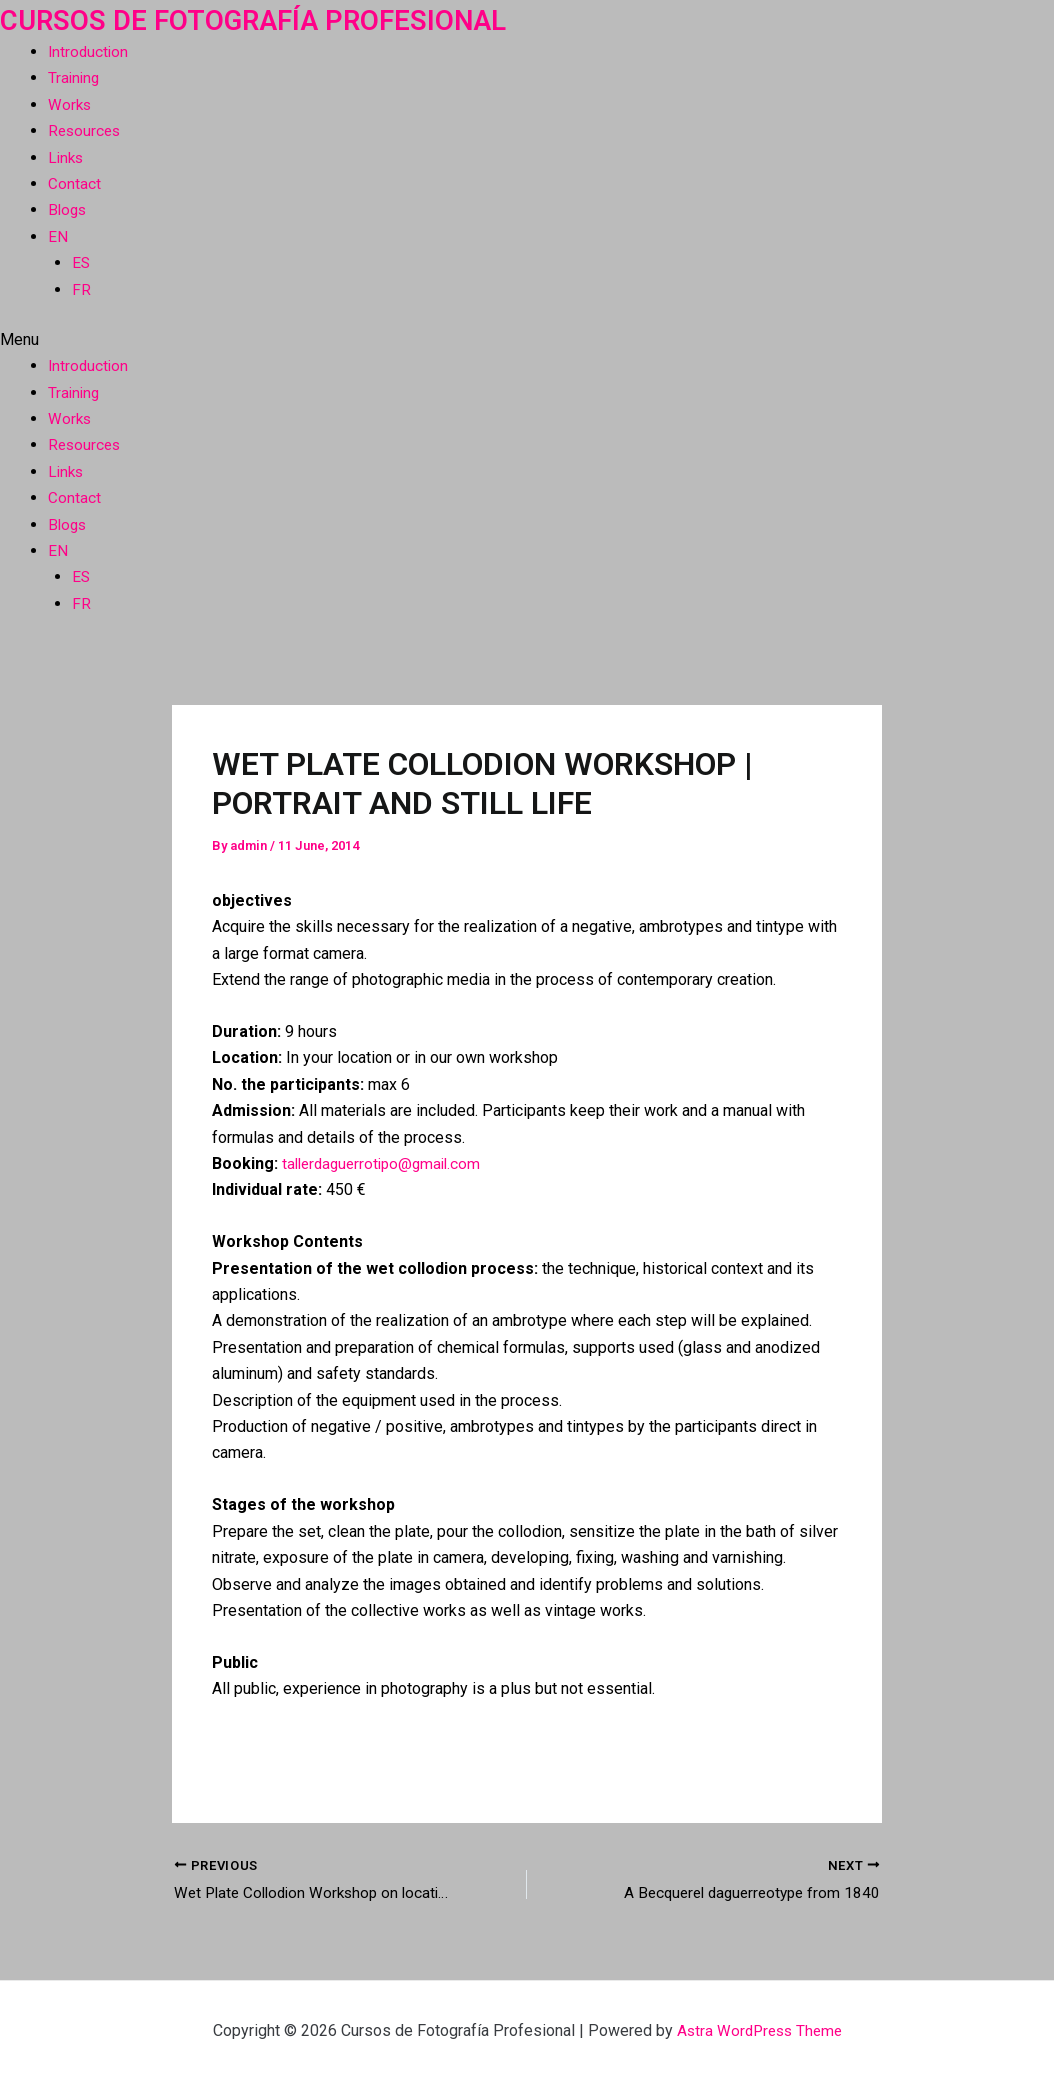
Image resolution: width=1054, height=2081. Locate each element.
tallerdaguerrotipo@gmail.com (386, 1163)
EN (58, 236)
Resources (86, 130)
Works (70, 104)
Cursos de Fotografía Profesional (272, 19)
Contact (74, 183)
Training (75, 77)
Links (67, 157)
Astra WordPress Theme (759, 2030)
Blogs (68, 209)
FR (81, 289)
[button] (527, 340)
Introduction (89, 51)
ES (81, 262)
